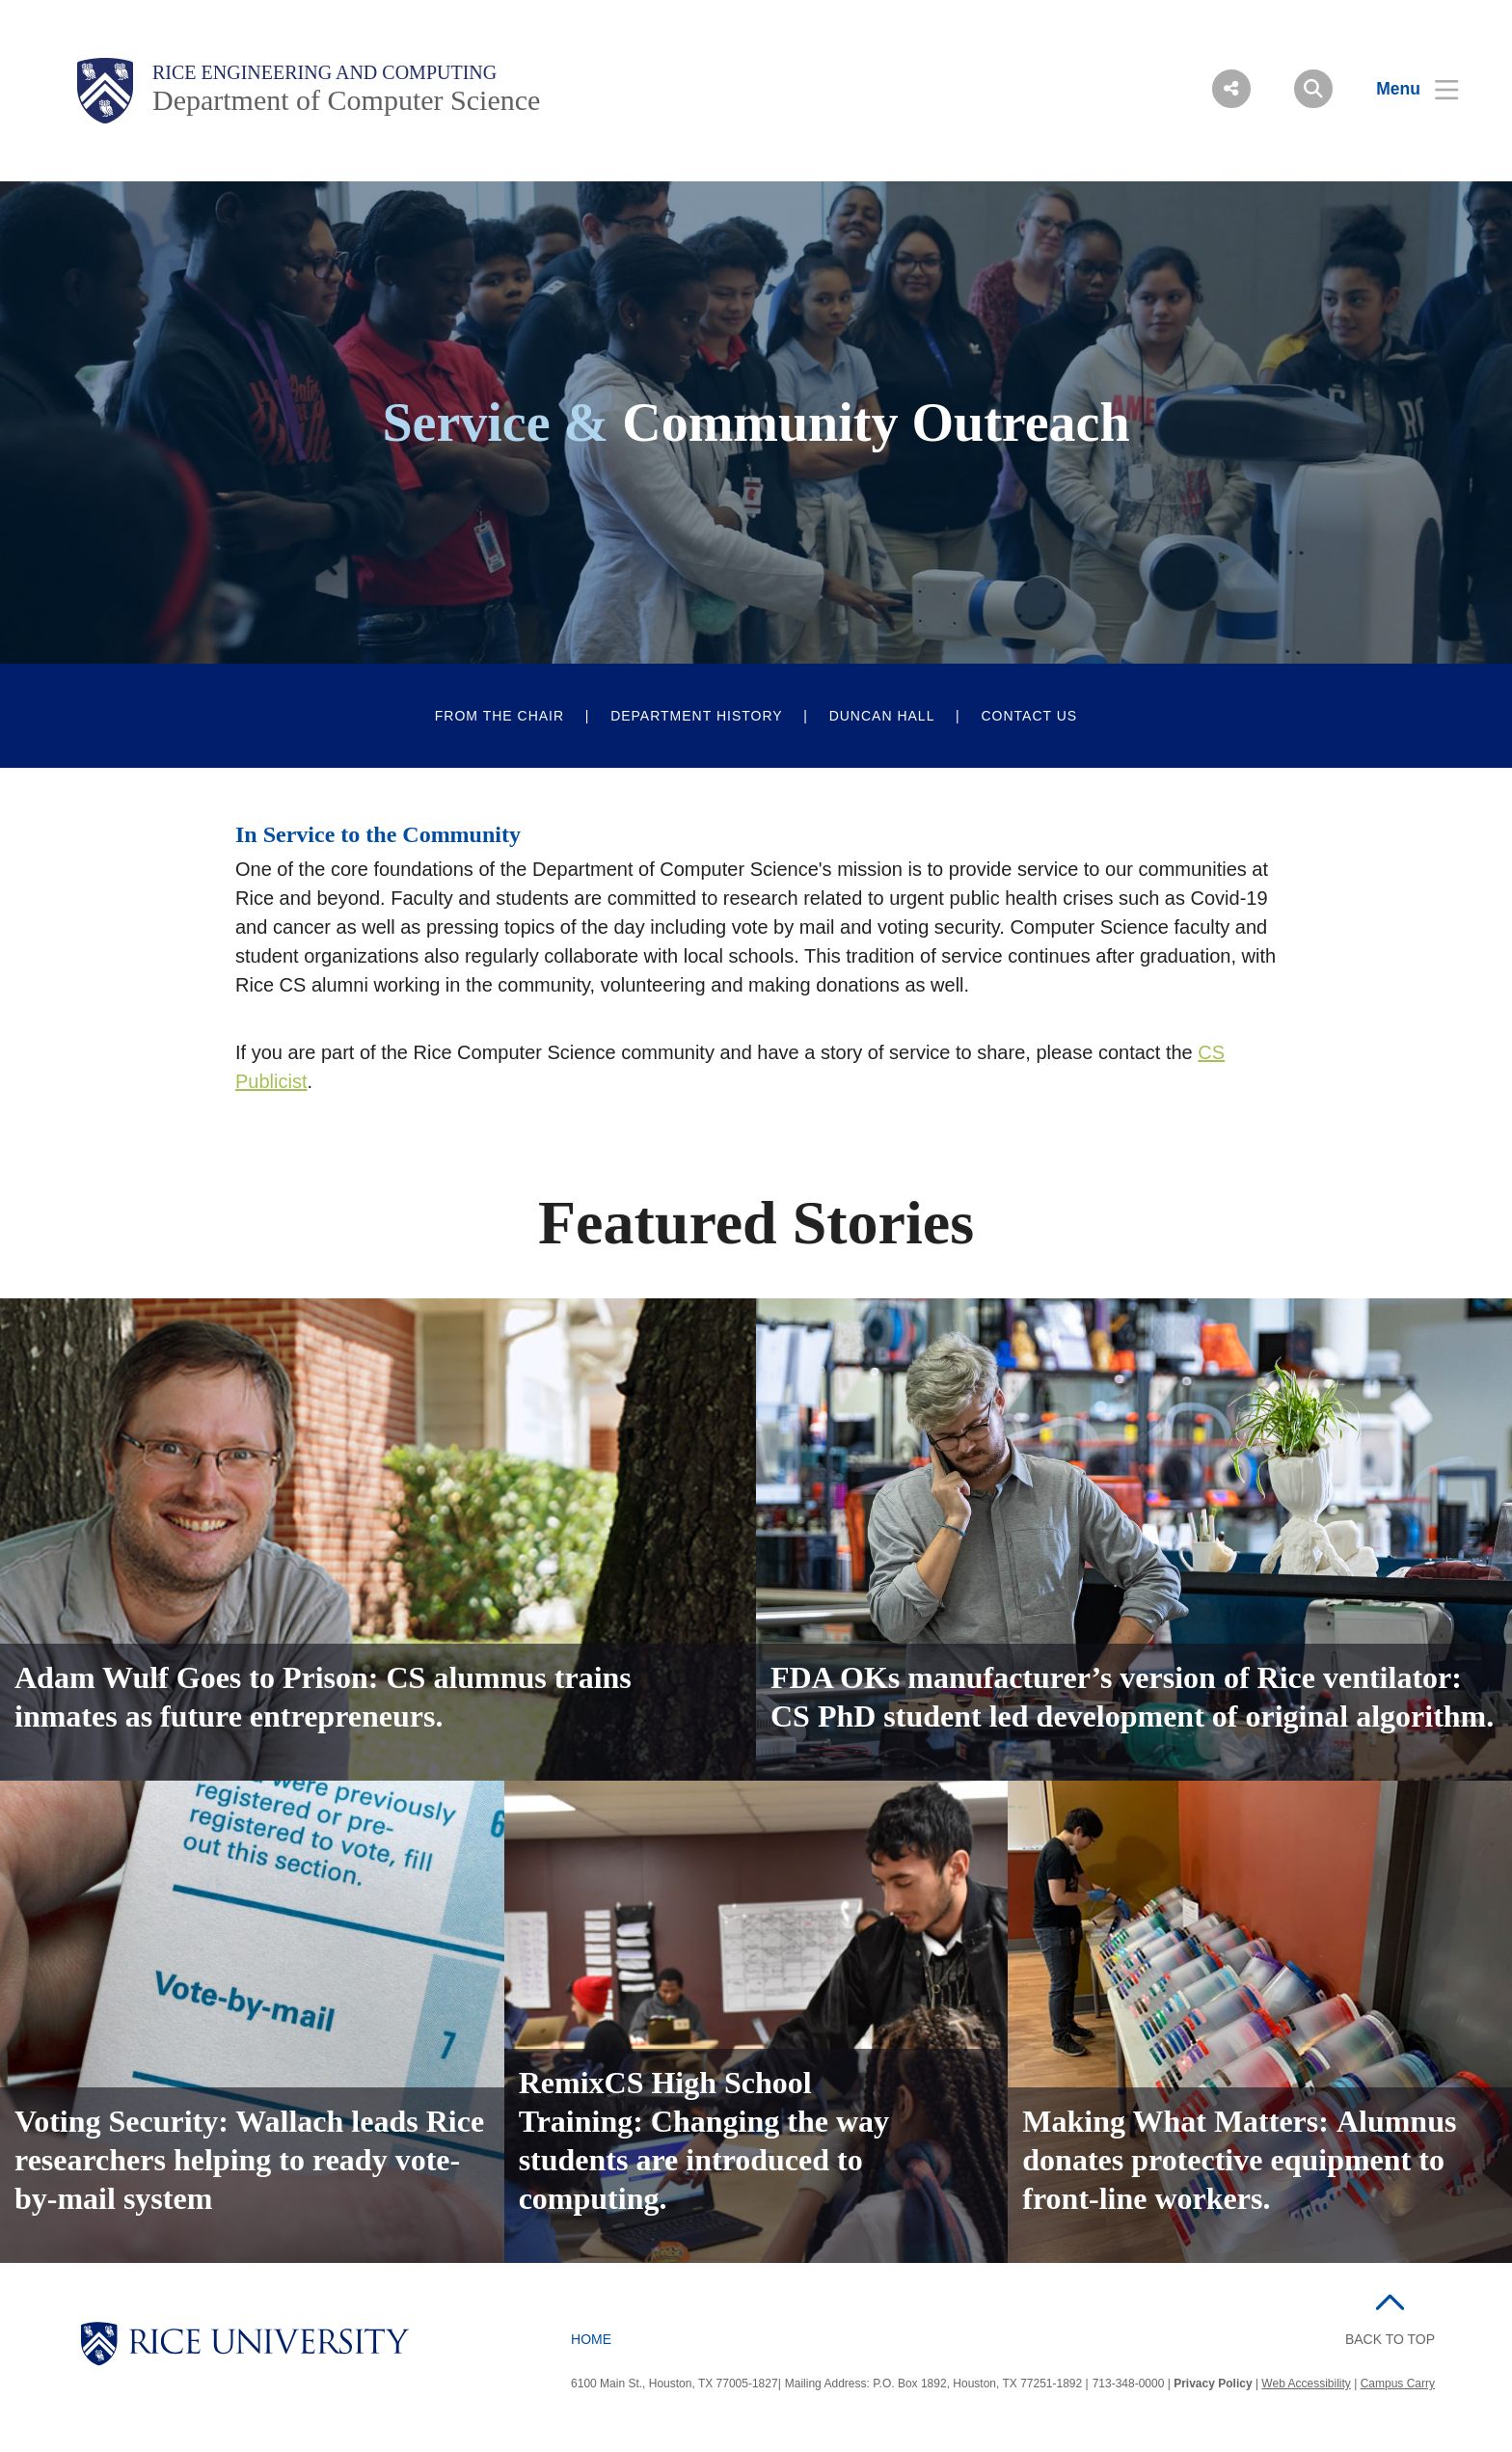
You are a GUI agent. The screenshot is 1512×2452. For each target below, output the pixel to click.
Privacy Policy (1213, 2383)
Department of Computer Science (346, 100)
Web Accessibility (1305, 2383)
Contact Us (1029, 715)
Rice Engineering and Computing (324, 72)
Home (591, 2339)
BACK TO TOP (1390, 2339)
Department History (696, 715)
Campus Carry (1398, 2383)
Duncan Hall (882, 715)
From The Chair (499, 715)
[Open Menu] (1405, 88)
